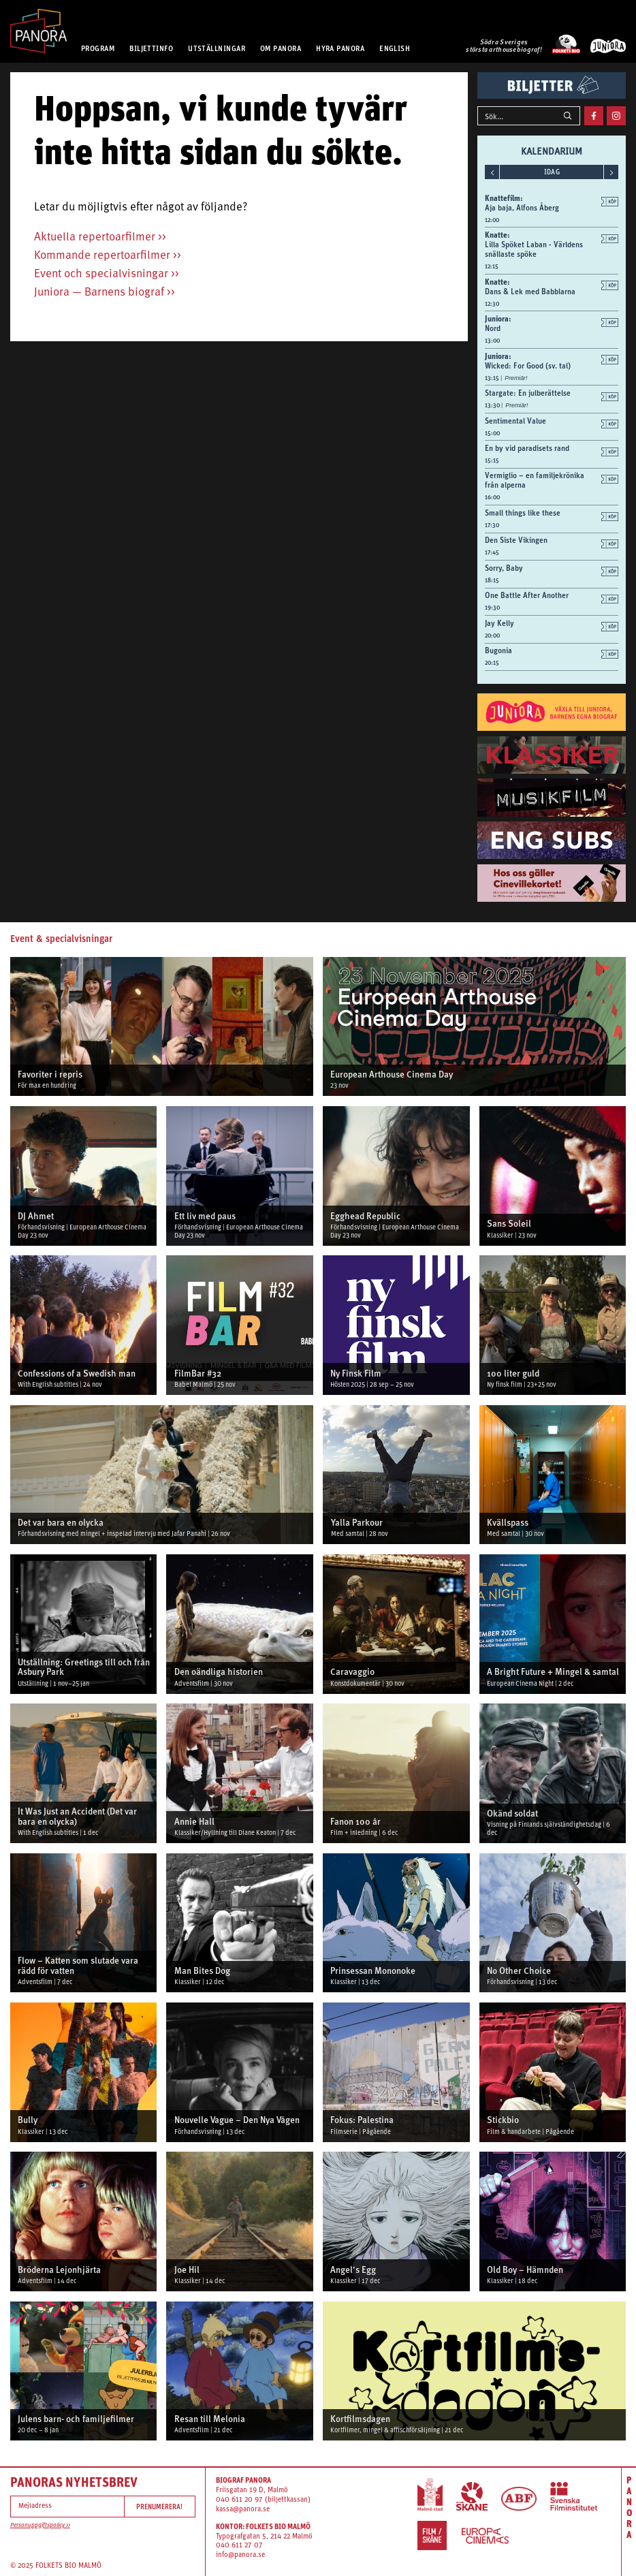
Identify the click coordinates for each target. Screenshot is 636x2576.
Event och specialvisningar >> (106, 274)
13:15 (492, 378)
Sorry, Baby (504, 568)
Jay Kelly (499, 623)
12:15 (491, 266)
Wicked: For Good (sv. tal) (528, 366)
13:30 (493, 405)
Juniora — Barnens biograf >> (104, 292)
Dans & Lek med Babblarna (530, 291)
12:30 (492, 303)
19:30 (492, 607)
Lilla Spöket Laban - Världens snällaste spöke (534, 249)
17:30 (492, 525)
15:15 (492, 460)
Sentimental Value (515, 421)
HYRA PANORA (340, 48)
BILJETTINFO (151, 48)
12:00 (492, 220)
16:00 (492, 497)
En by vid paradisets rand (527, 448)
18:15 (492, 580)
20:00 (492, 635)
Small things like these (522, 513)
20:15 (492, 662)
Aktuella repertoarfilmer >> (100, 237)
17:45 (492, 552)
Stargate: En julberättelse (528, 393)
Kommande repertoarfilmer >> (107, 256)
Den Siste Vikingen (516, 540)
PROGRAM (97, 48)
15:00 (492, 433)
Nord (492, 328)
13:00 (492, 340)
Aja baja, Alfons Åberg (522, 208)
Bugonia (498, 650)
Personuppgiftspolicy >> (40, 2525)
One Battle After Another (527, 595)
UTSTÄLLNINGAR (216, 48)
